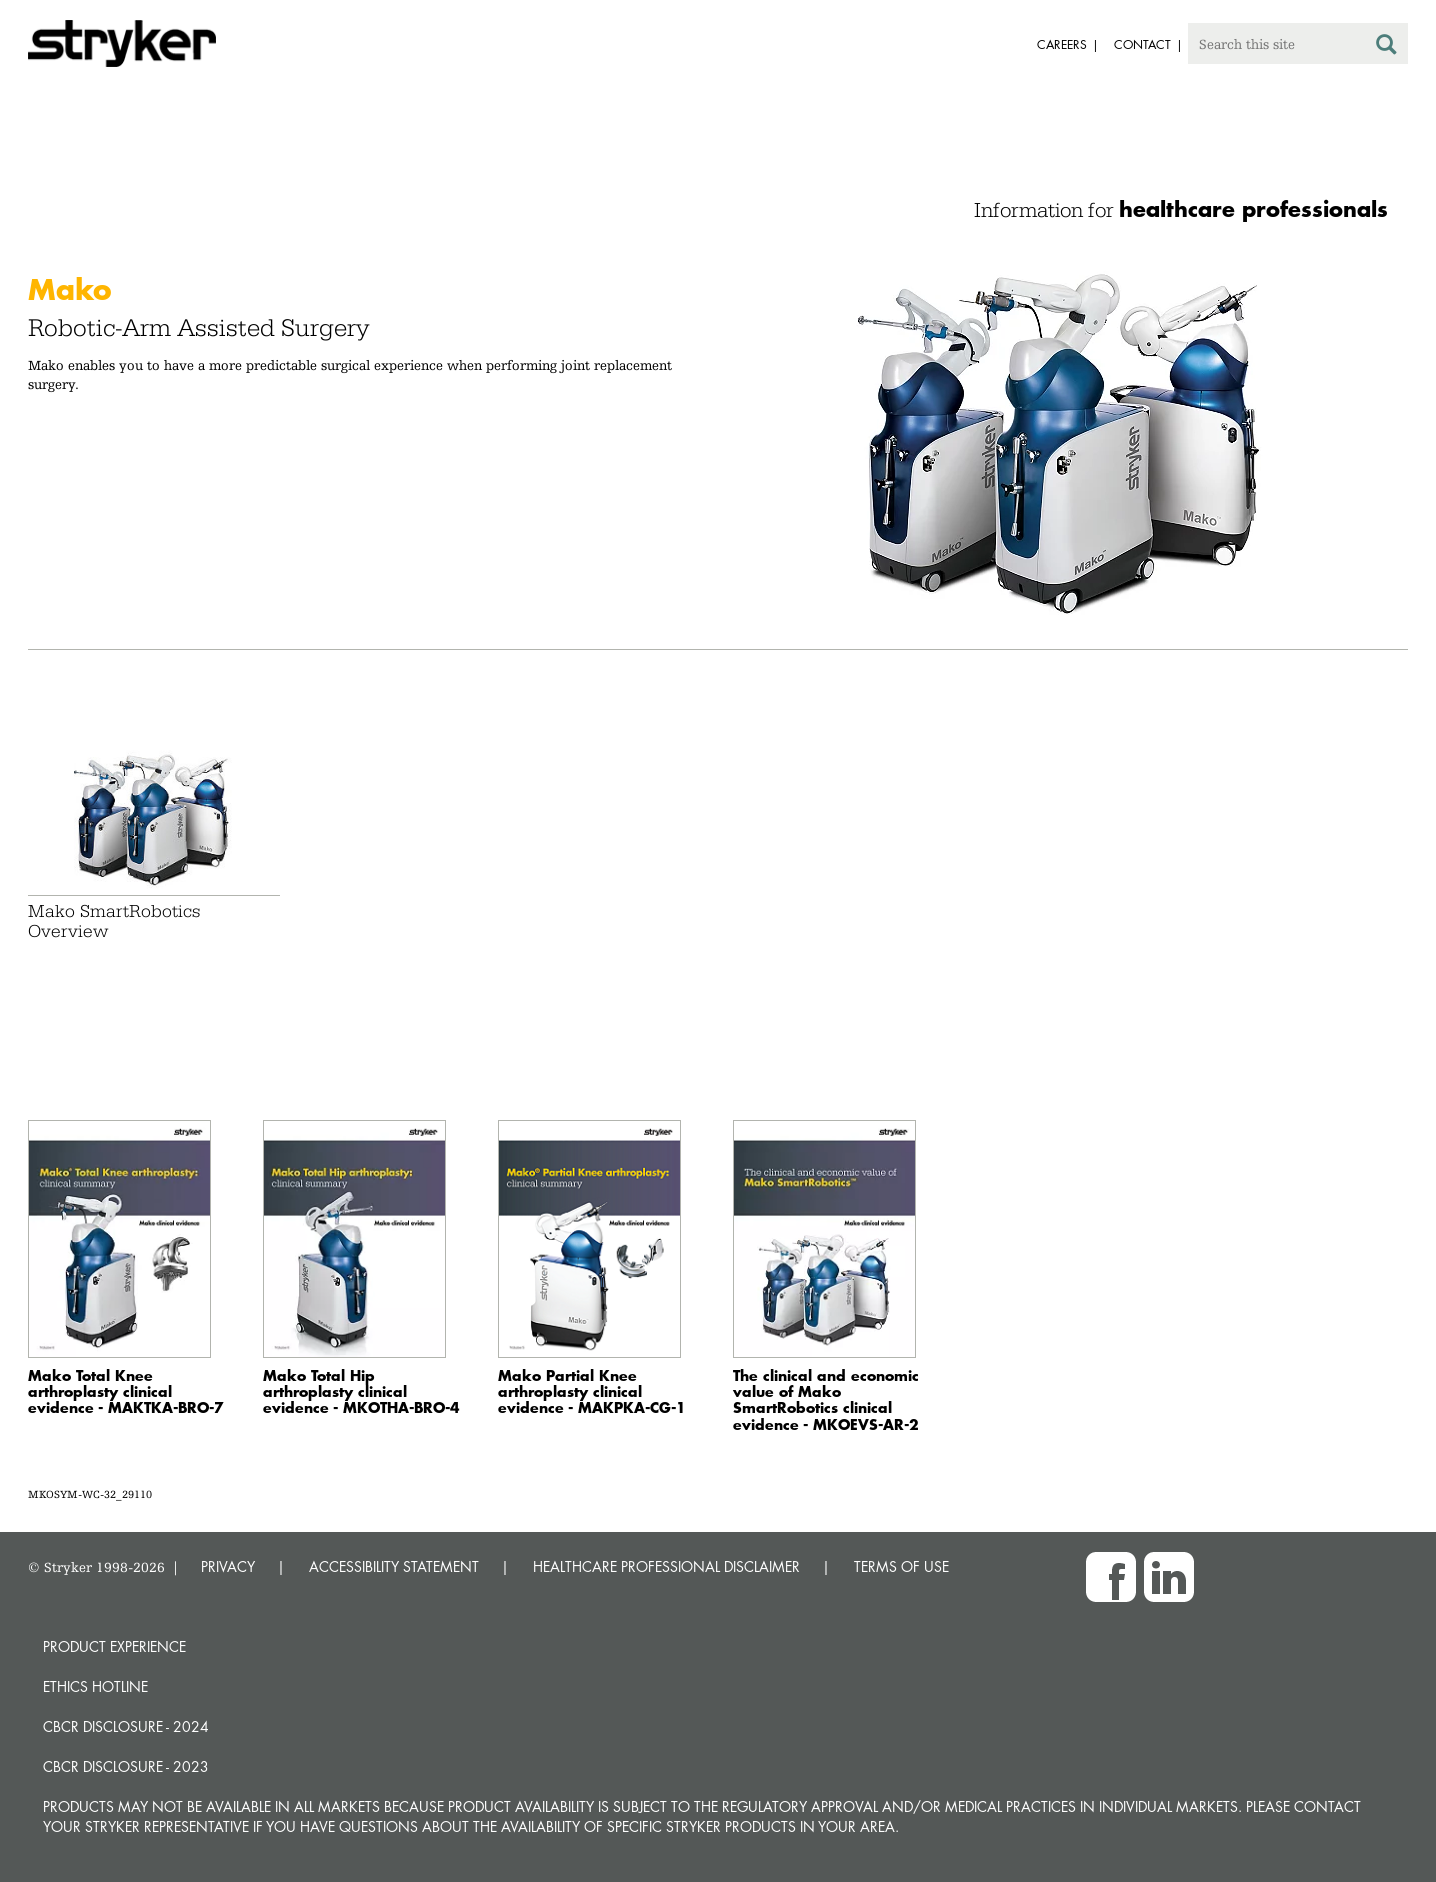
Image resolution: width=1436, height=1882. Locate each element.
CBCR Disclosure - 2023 (126, 1766)
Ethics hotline (95, 1686)
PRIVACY (228, 1566)
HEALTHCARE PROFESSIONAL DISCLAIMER (666, 1566)
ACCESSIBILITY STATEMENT (394, 1566)
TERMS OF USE (901, 1566)
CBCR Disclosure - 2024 (126, 1726)
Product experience (114, 1646)
